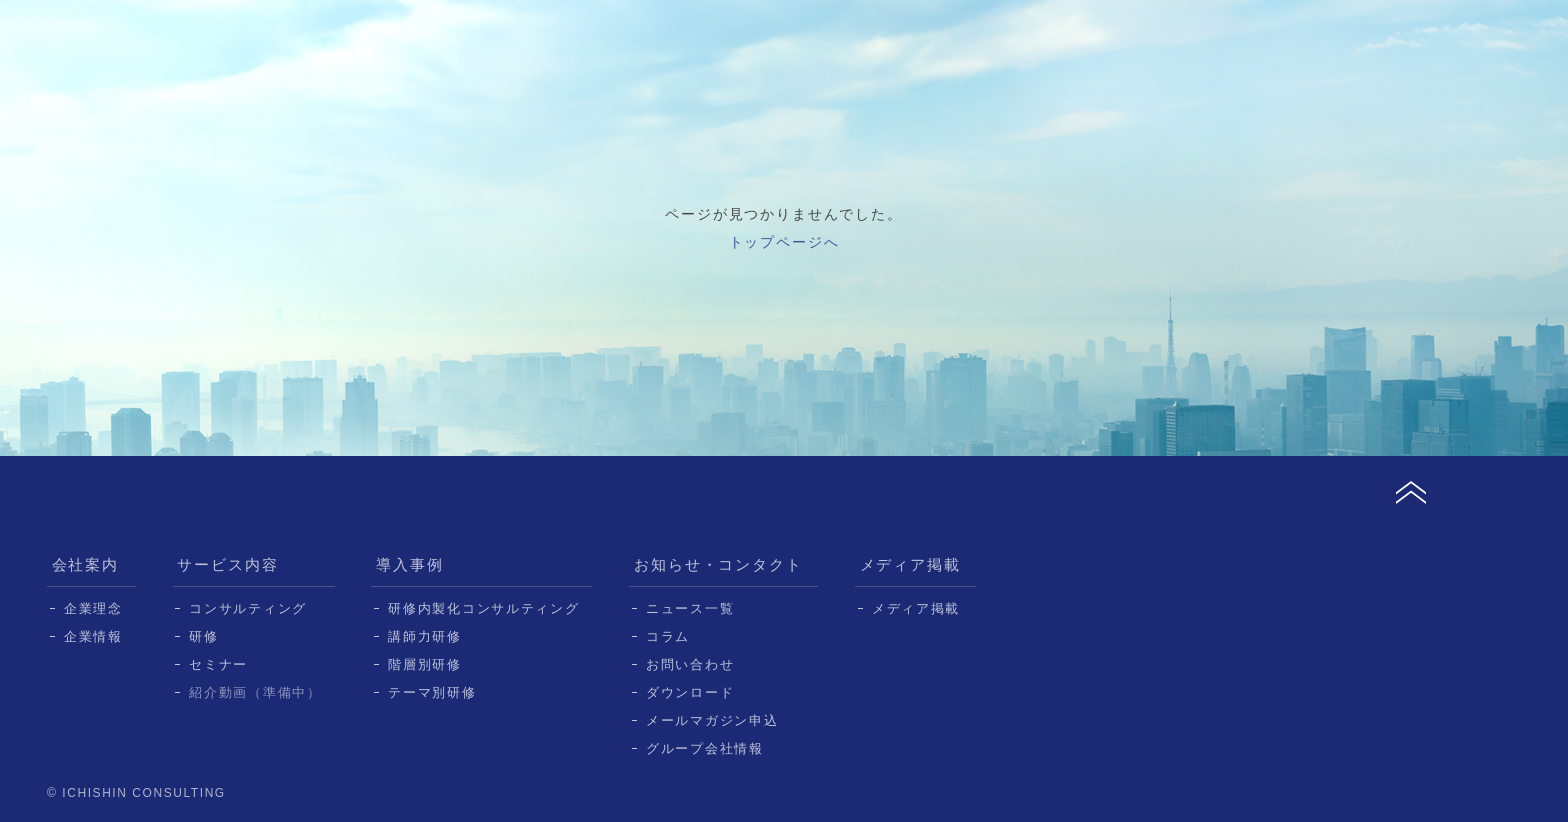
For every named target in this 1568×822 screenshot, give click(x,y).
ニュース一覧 (690, 608)
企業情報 (93, 636)
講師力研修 (424, 636)
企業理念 (93, 608)
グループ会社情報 (705, 748)
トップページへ (784, 242)
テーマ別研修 (432, 692)
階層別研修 (424, 664)
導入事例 (410, 564)
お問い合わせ (690, 664)
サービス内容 (228, 564)
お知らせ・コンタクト (719, 564)
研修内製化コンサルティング (483, 608)
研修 (203, 636)
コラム (668, 636)
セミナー (218, 664)
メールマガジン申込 (712, 720)
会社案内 (86, 564)
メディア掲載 (911, 564)
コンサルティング (248, 608)
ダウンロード (690, 692)
